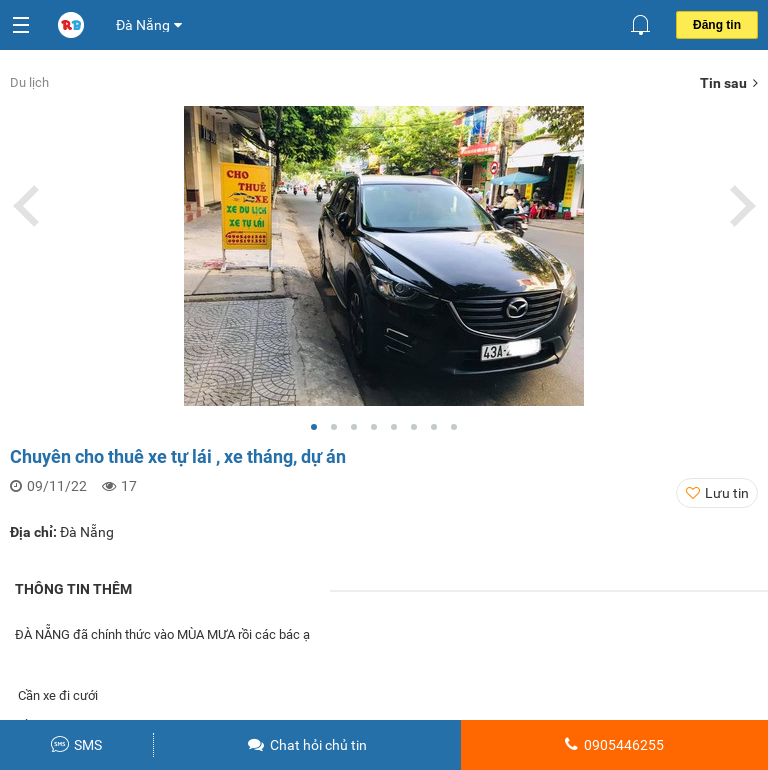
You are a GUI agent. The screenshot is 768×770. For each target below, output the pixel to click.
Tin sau (729, 83)
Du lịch (29, 82)
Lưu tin (727, 493)
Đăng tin (717, 25)
